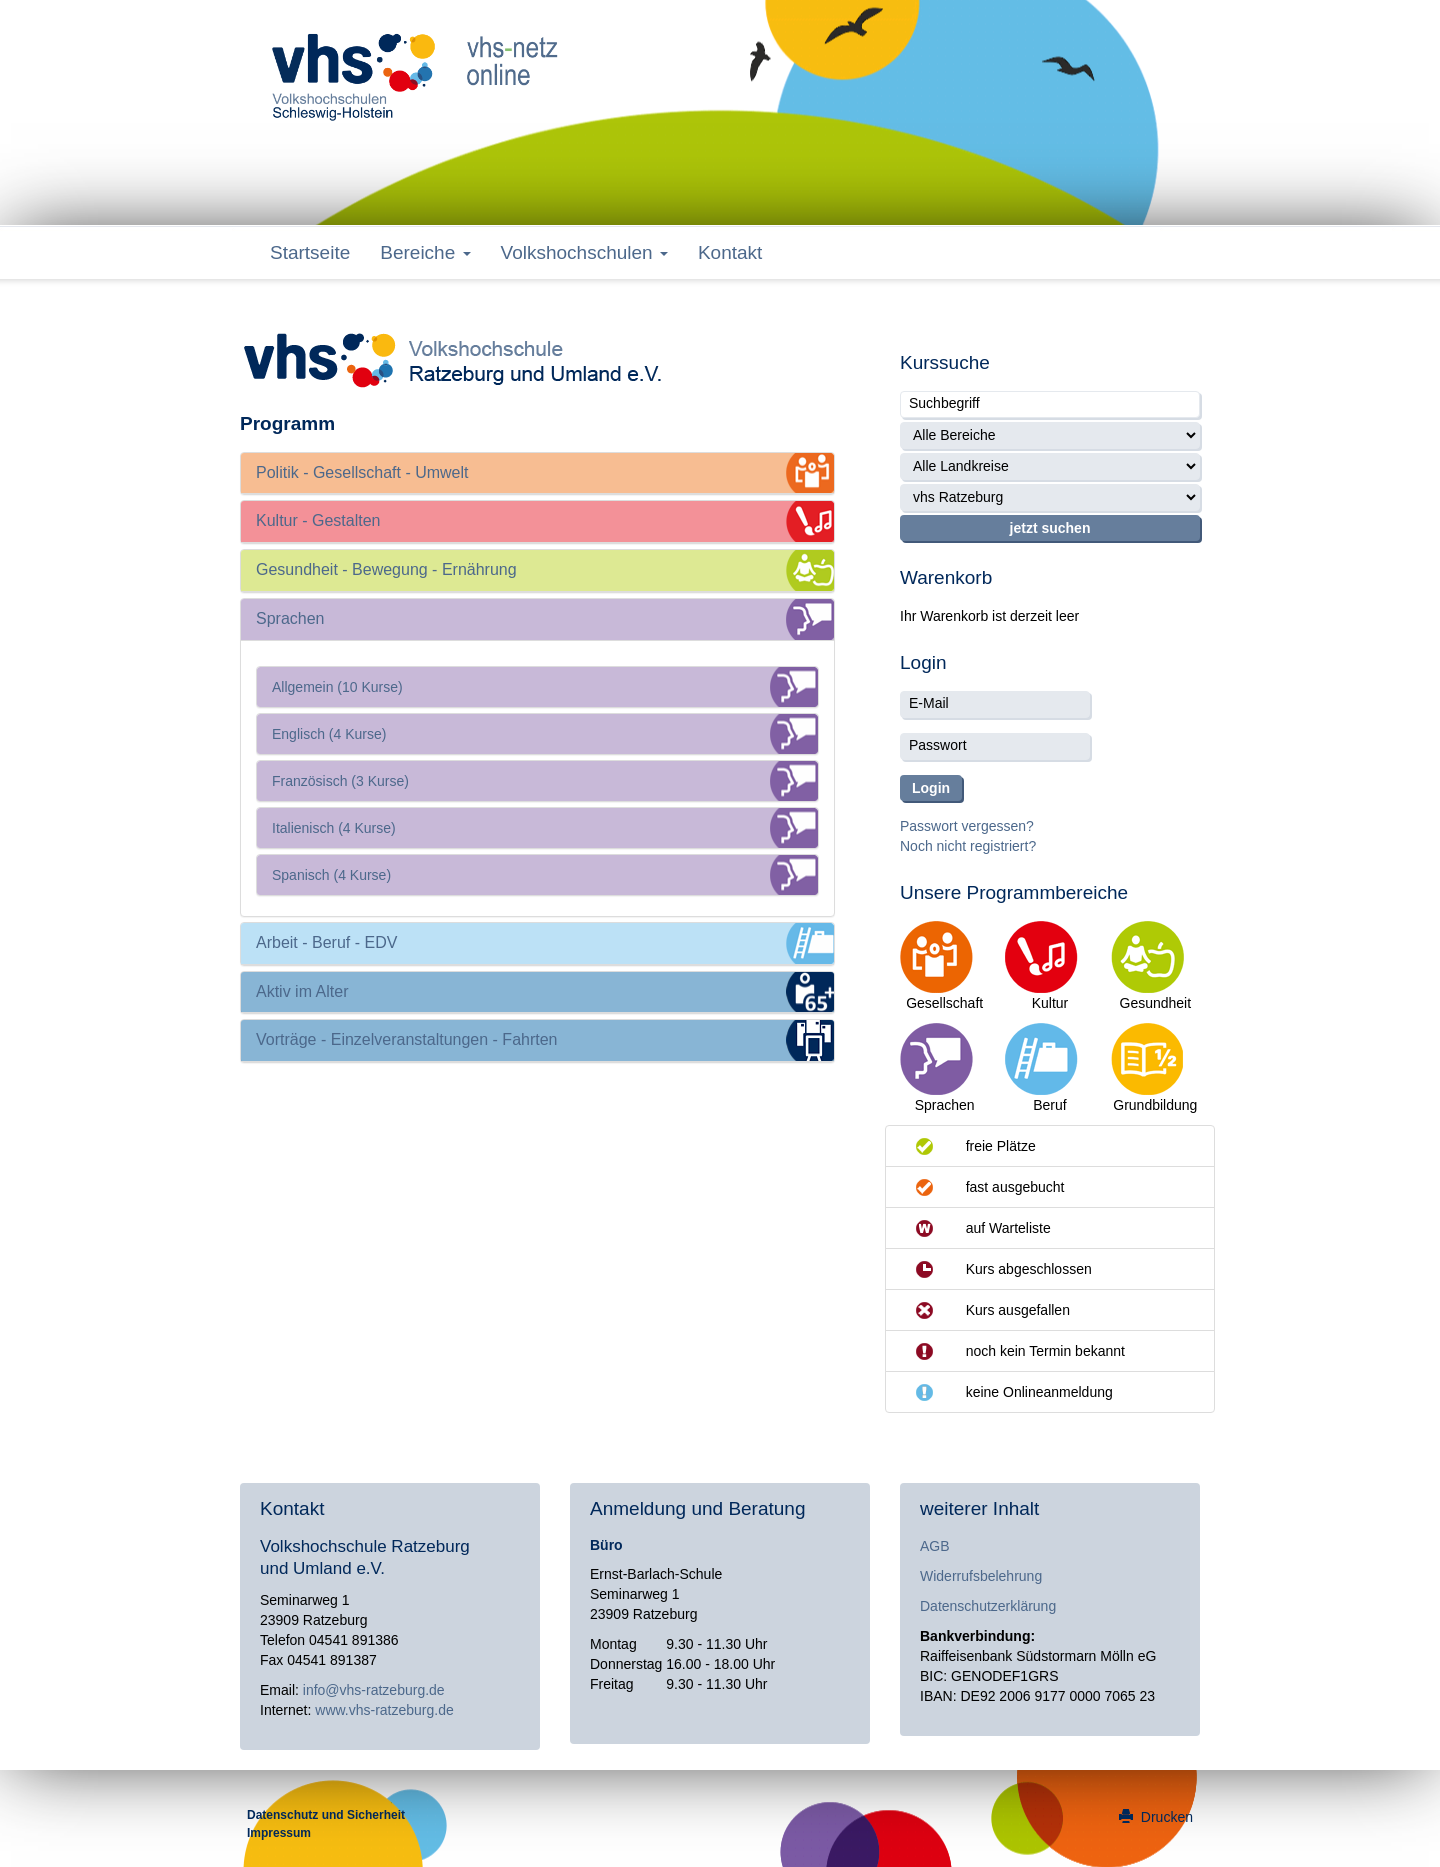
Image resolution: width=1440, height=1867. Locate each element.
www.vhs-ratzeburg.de (384, 1710)
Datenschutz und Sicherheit (326, 1815)
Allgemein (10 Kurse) (337, 687)
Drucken (1156, 1817)
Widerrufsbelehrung (981, 1576)
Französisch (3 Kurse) (340, 781)
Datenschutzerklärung (988, 1606)
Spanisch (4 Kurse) (331, 875)
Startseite (310, 252)
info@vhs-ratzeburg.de (374, 1690)
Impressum (279, 1833)
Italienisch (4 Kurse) (334, 828)
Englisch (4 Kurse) (329, 734)
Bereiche (425, 252)
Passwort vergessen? (967, 826)
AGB (935, 1546)
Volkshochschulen (584, 252)
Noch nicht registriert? (968, 846)
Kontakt (730, 252)
